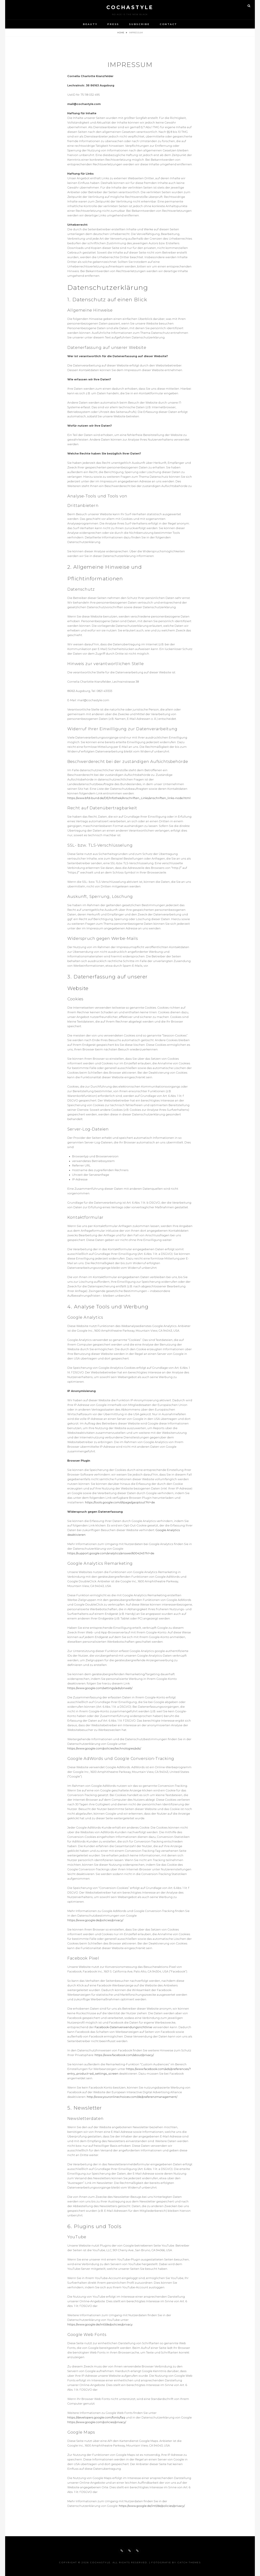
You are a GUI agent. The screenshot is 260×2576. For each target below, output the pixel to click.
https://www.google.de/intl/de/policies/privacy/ (151, 2506)
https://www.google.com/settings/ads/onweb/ (99, 1688)
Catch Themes (189, 2562)
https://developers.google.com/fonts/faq (96, 2417)
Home (121, 32)
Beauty (90, 24)
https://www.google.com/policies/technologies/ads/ (104, 1748)
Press (113, 24)
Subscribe (139, 24)
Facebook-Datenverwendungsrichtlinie (123, 2027)
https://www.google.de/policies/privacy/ (95, 1920)
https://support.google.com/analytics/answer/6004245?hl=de (110, 1553)
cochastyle (130, 7)
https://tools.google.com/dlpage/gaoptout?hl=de (120, 1502)
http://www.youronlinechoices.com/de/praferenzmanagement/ (132, 2096)
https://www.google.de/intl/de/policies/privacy (99, 2324)
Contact (168, 24)
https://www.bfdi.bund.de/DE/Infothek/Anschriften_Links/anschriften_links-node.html (129, 798)
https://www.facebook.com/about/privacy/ (124, 2055)
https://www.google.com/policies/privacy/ (96, 2422)
